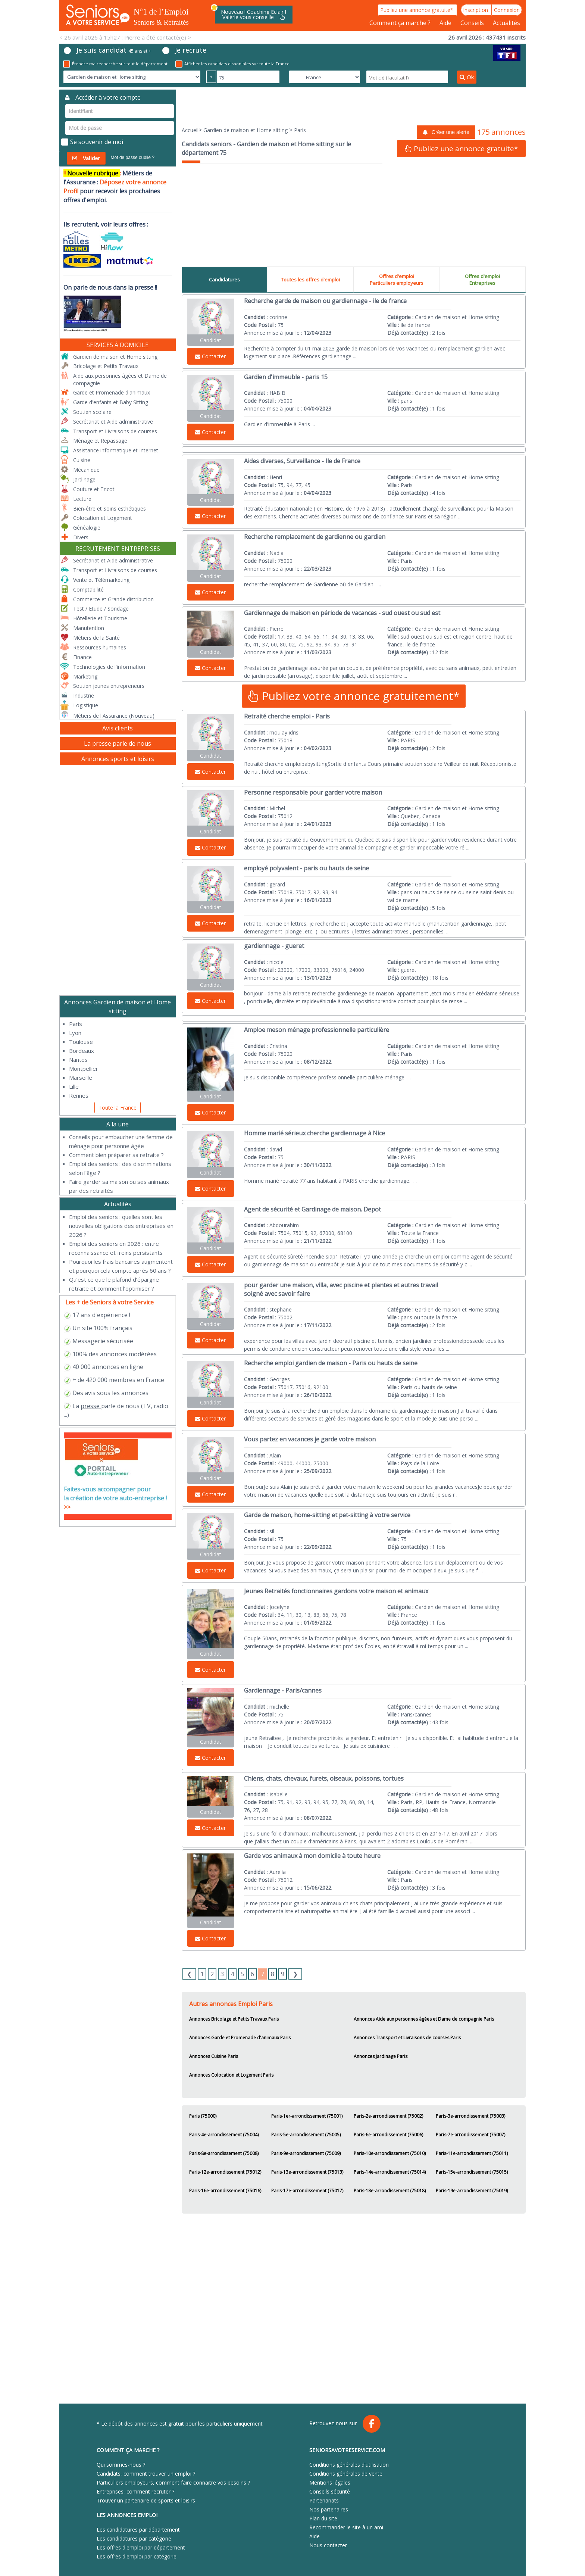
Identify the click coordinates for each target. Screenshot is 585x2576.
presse (90, 1406)
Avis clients (117, 728)
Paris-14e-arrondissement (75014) (390, 2172)
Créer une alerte (446, 132)
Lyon (75, 1032)
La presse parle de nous (117, 743)
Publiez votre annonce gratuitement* (354, 696)
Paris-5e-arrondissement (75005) (306, 2134)
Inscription (476, 9)
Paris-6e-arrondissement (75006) (388, 2134)
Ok (467, 77)
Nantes (78, 1059)
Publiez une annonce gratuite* (417, 9)
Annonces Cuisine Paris (213, 2056)
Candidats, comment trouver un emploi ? (146, 2473)
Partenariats (324, 2500)
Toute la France (117, 1107)
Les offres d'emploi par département (141, 2547)
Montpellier (83, 1068)
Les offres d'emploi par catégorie (136, 2556)
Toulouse (81, 1041)
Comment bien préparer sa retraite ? (116, 1154)
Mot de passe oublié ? (132, 157)
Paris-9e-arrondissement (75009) (306, 2153)
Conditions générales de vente (345, 2473)
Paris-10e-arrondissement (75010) (390, 2153)
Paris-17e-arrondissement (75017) (307, 2190)
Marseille (80, 1077)
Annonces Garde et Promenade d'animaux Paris (240, 2037)
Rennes (78, 1095)
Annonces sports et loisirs (117, 759)
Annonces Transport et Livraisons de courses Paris (407, 2037)
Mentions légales (329, 2482)
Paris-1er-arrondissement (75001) (306, 2116)
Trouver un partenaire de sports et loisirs (146, 2500)
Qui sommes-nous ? (121, 2464)
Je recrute (184, 50)
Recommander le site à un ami (346, 2527)
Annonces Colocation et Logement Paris (231, 2075)
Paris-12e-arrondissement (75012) (225, 2172)
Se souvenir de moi (92, 142)
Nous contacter (328, 2545)
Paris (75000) (202, 2116)
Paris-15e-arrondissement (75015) (472, 2172)
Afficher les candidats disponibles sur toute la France (232, 64)
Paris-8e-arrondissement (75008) (224, 2153)
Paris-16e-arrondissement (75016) (225, 2190)
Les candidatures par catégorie (134, 2538)
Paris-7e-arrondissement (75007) (470, 2134)
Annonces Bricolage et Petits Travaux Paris (234, 2019)
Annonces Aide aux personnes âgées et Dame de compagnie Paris (424, 2019)
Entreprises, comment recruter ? (135, 2491)
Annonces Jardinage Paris (380, 2056)
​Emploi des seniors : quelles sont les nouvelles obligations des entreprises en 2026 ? (121, 1225)
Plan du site (323, 2518)
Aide (446, 23)
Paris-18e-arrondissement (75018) (390, 2190)
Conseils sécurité (329, 2491)
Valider (86, 158)
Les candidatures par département (138, 2529)
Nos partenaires (328, 2509)
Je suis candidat (107, 50)
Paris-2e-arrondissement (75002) (388, 2116)
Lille (74, 1086)
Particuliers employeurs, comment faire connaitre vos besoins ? (173, 2482)
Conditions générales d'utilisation (349, 2464)
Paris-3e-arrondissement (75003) (470, 2116)
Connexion (507, 9)
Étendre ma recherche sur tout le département (115, 64)
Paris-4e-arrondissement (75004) (224, 2134)
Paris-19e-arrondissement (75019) (472, 2190)
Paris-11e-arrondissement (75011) (472, 2153)
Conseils (472, 23)
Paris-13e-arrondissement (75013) (307, 2172)
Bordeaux (81, 1050)
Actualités (506, 23)
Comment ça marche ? (400, 23)
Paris (75, 1023)
